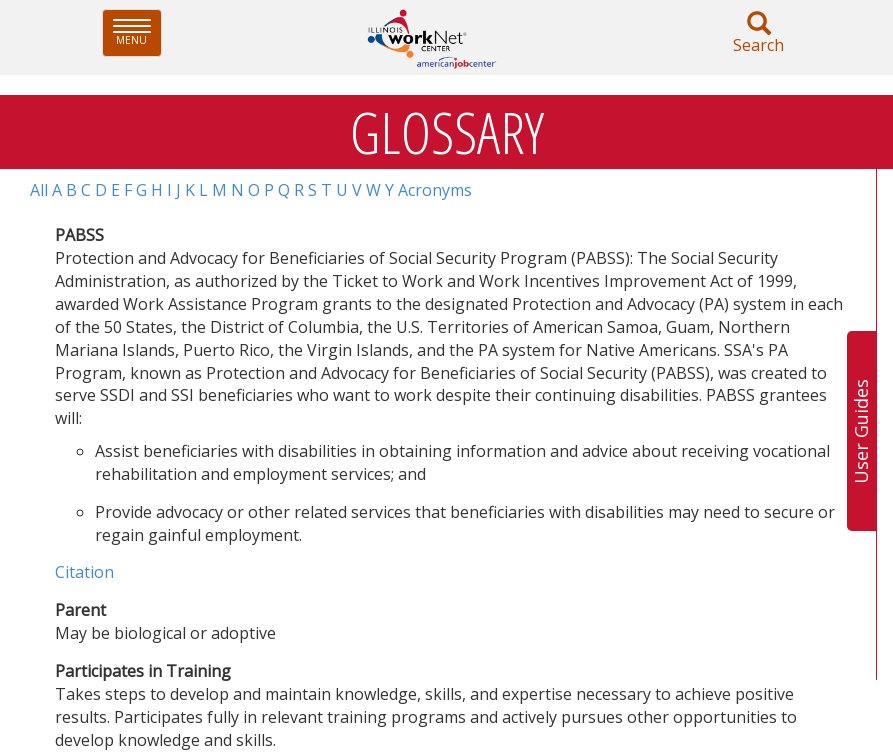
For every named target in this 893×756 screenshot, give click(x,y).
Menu (137, 32)
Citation (84, 572)
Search (759, 33)
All (39, 190)
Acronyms (435, 190)
